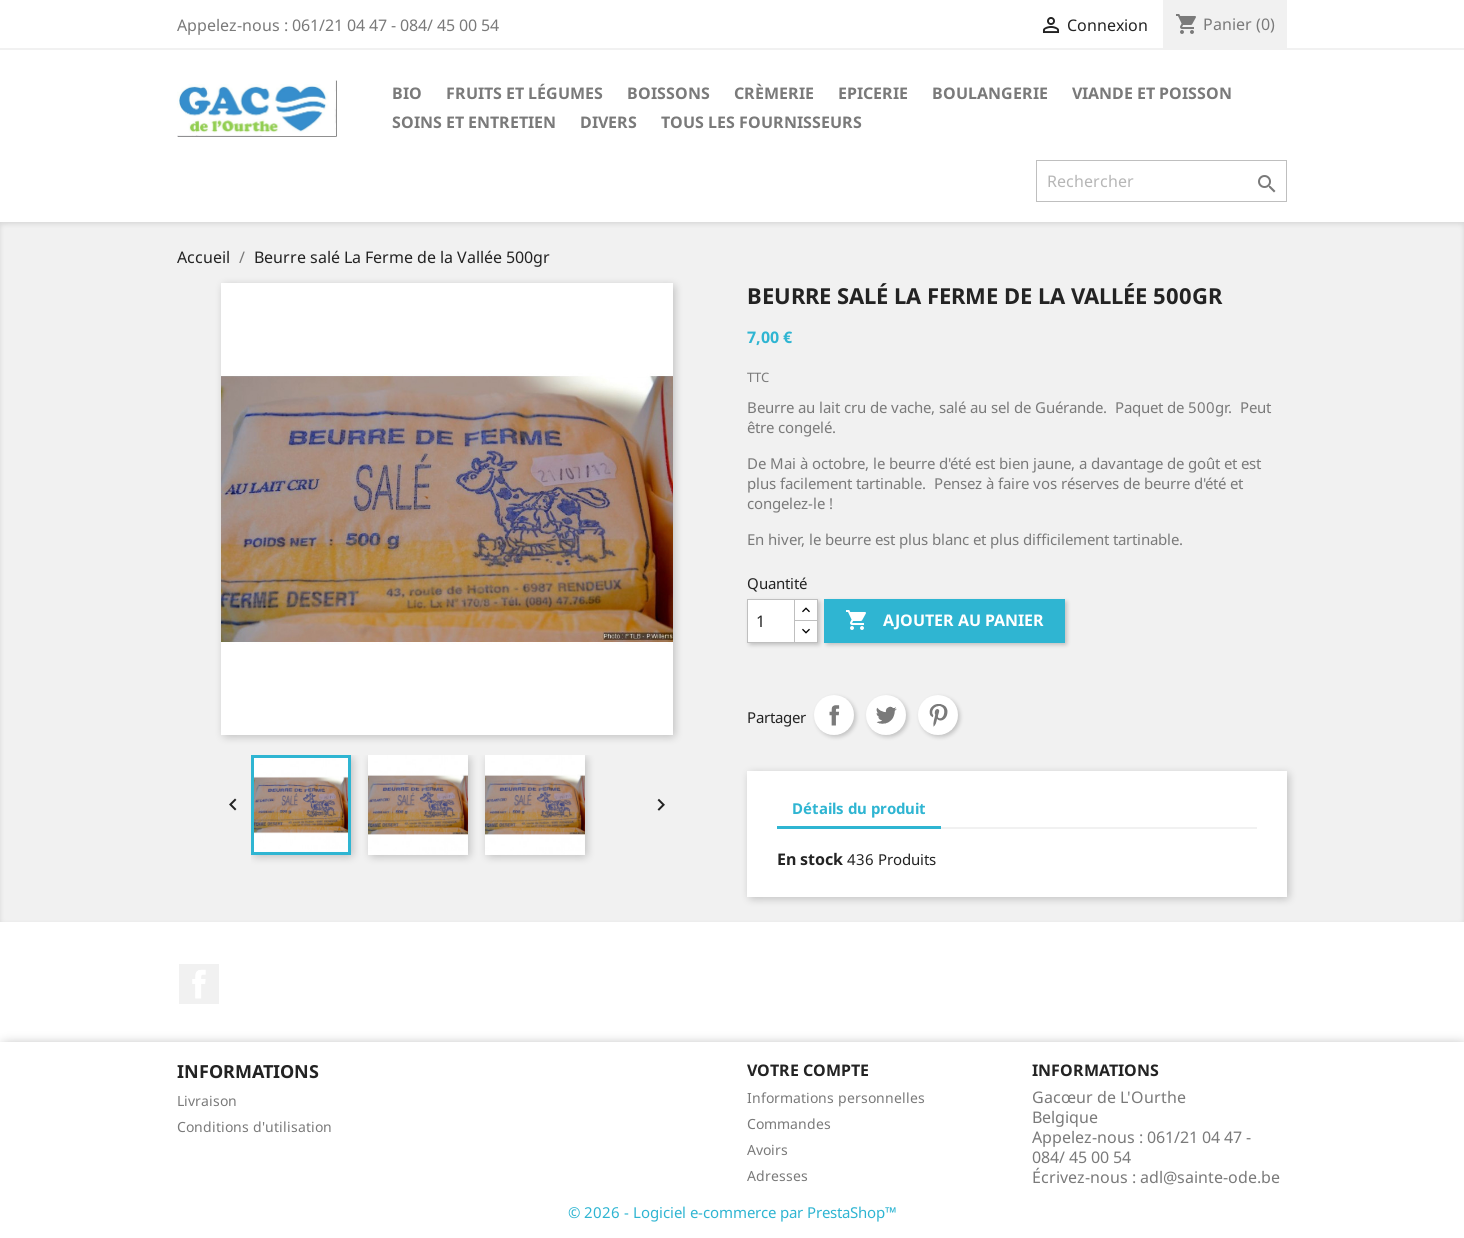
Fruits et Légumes (524, 93)
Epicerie (873, 93)
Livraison (207, 1100)
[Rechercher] (1161, 181)
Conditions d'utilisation (254, 1126)
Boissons (668, 93)
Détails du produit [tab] (859, 808)
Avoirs (767, 1149)
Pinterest (938, 715)
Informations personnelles (836, 1097)
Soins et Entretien (474, 122)
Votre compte (808, 1070)
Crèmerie (774, 93)
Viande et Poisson (1152, 93)
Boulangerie (990, 93)
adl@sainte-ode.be (1210, 1177)
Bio (407, 93)
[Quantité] (771, 621)
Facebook (199, 984)
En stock (810, 859)
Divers (608, 122)
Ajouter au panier (944, 621)
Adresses (777, 1175)
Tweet (886, 715)
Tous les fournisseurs (761, 122)
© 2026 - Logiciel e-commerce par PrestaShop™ (732, 1212)
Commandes (789, 1123)
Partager (834, 715)
